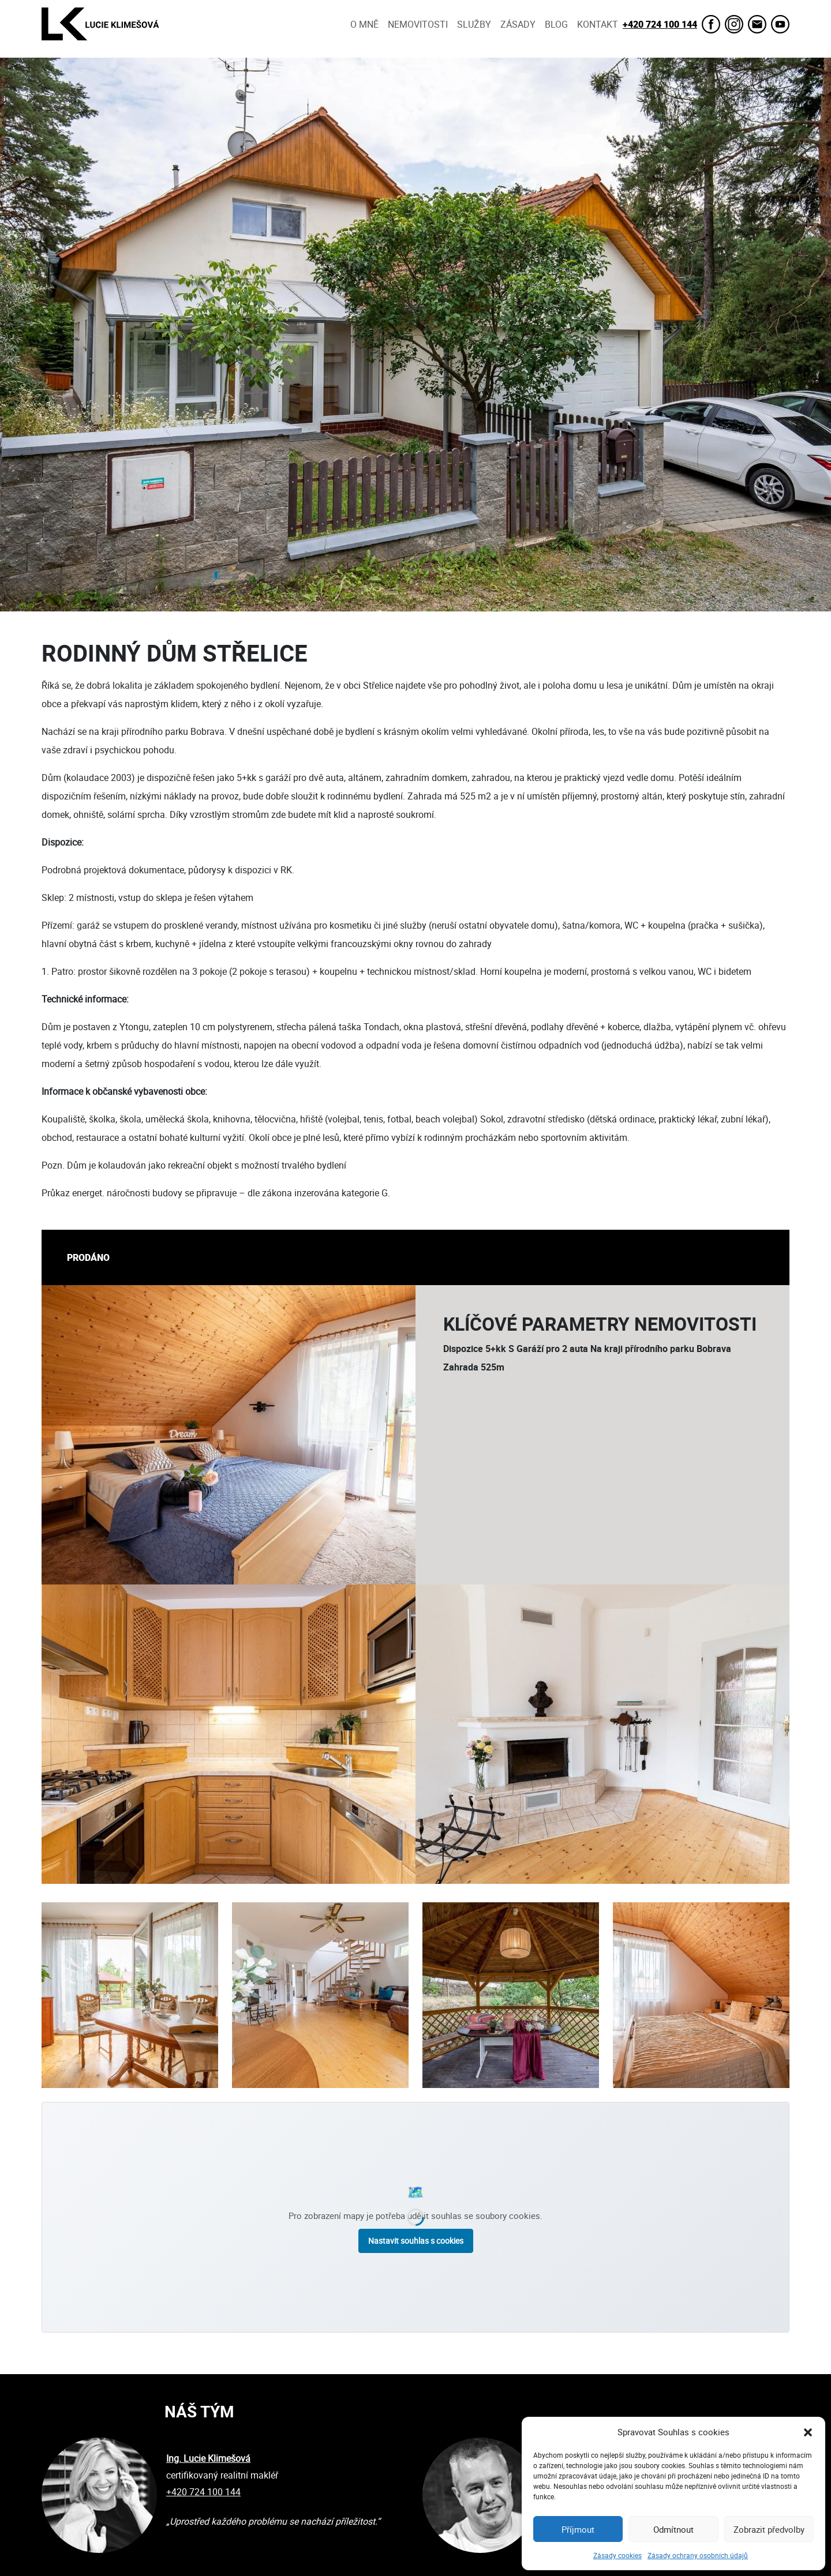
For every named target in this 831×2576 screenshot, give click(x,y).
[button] (808, 2432)
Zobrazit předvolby (768, 2529)
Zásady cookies (617, 2555)
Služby (474, 24)
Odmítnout (673, 2529)
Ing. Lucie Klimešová (208, 2458)
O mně (364, 24)
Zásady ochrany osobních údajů (697, 2555)
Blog (556, 24)
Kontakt (597, 24)
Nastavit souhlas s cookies (415, 2240)
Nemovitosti (418, 24)
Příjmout (578, 2529)
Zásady (518, 24)
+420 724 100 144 (660, 24)
